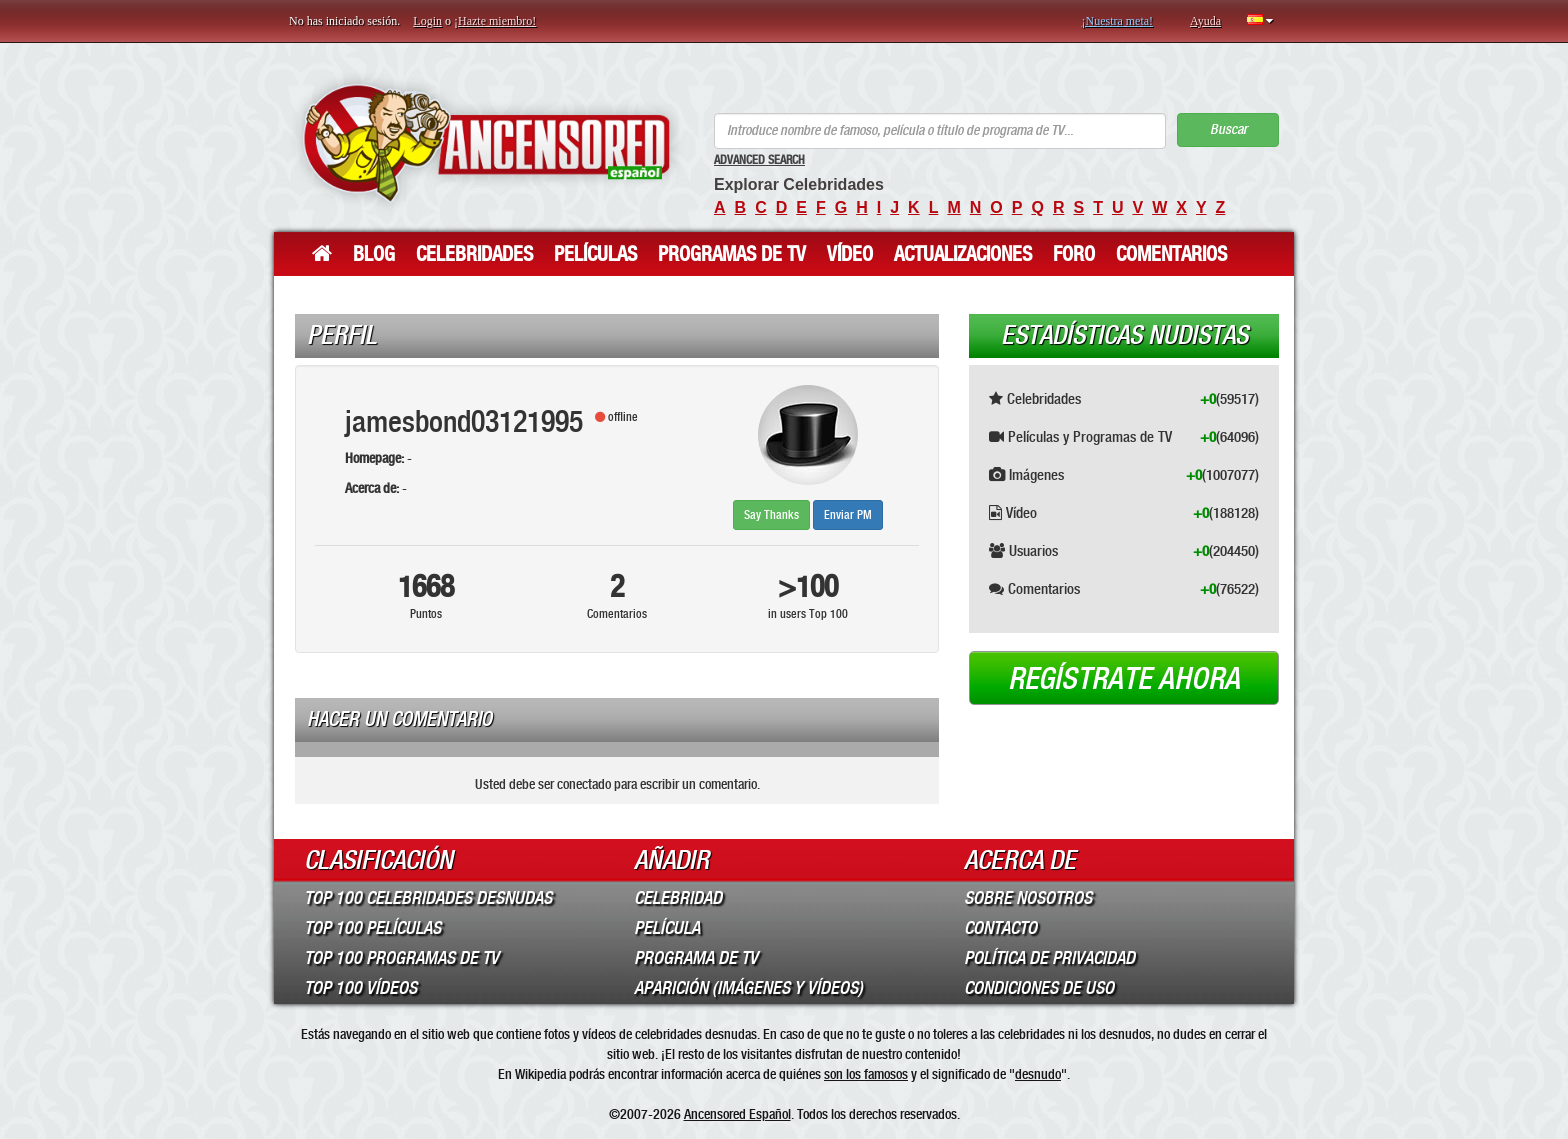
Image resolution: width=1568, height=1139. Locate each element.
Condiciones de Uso (1039, 988)
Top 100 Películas (372, 928)
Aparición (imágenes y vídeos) (748, 988)
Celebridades (474, 254)
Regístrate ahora (1124, 679)
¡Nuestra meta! (1117, 21)
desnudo (1038, 1074)
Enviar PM (848, 515)
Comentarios (1171, 254)
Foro (1074, 254)
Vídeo (850, 254)
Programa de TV (696, 958)
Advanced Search (759, 160)
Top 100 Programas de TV (401, 958)
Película (667, 928)
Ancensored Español (737, 1114)
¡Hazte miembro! (495, 21)
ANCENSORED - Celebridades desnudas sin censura (486, 142)
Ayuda (1205, 21)
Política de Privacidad (1049, 958)
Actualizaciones (963, 254)
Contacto (1000, 928)
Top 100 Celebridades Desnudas (428, 898)
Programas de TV (732, 254)
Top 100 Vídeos (360, 988)
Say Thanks (771, 515)
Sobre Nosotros (1028, 898)
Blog (374, 254)
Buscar (1228, 129)
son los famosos (866, 1074)
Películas (595, 254)
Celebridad (678, 898)
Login (427, 21)
